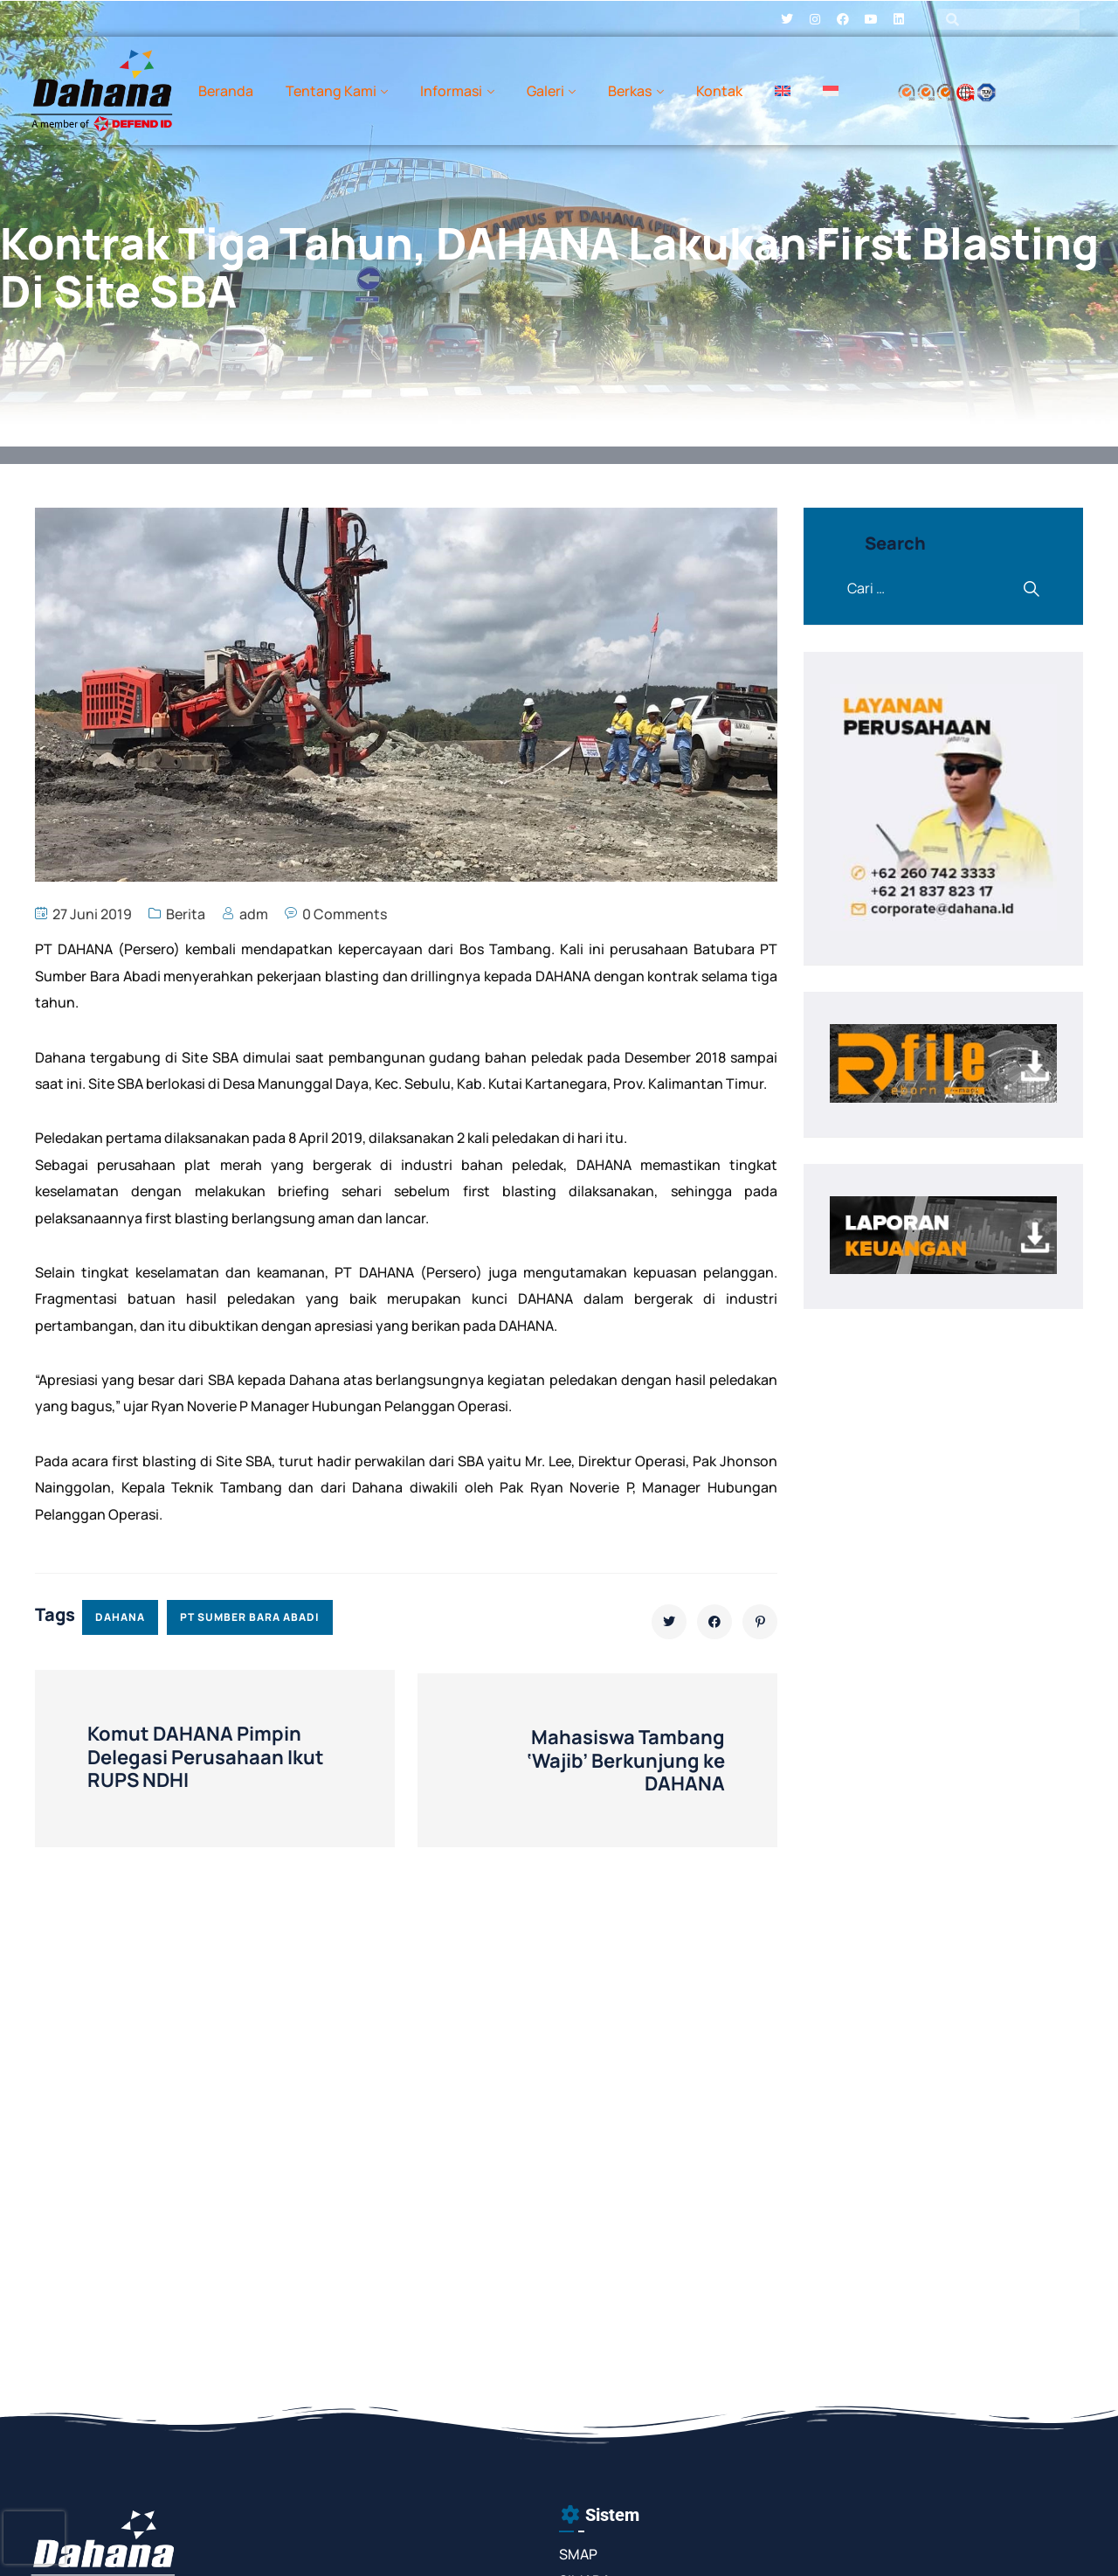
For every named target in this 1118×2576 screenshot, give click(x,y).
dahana (120, 1617)
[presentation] (34, 2537)
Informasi (451, 90)
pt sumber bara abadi (250, 1617)
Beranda (225, 90)
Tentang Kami (331, 90)
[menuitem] (782, 91)
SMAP (578, 2554)
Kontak (719, 90)
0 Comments (344, 914)
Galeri (545, 90)
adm (253, 914)
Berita (185, 914)
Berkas (630, 90)
